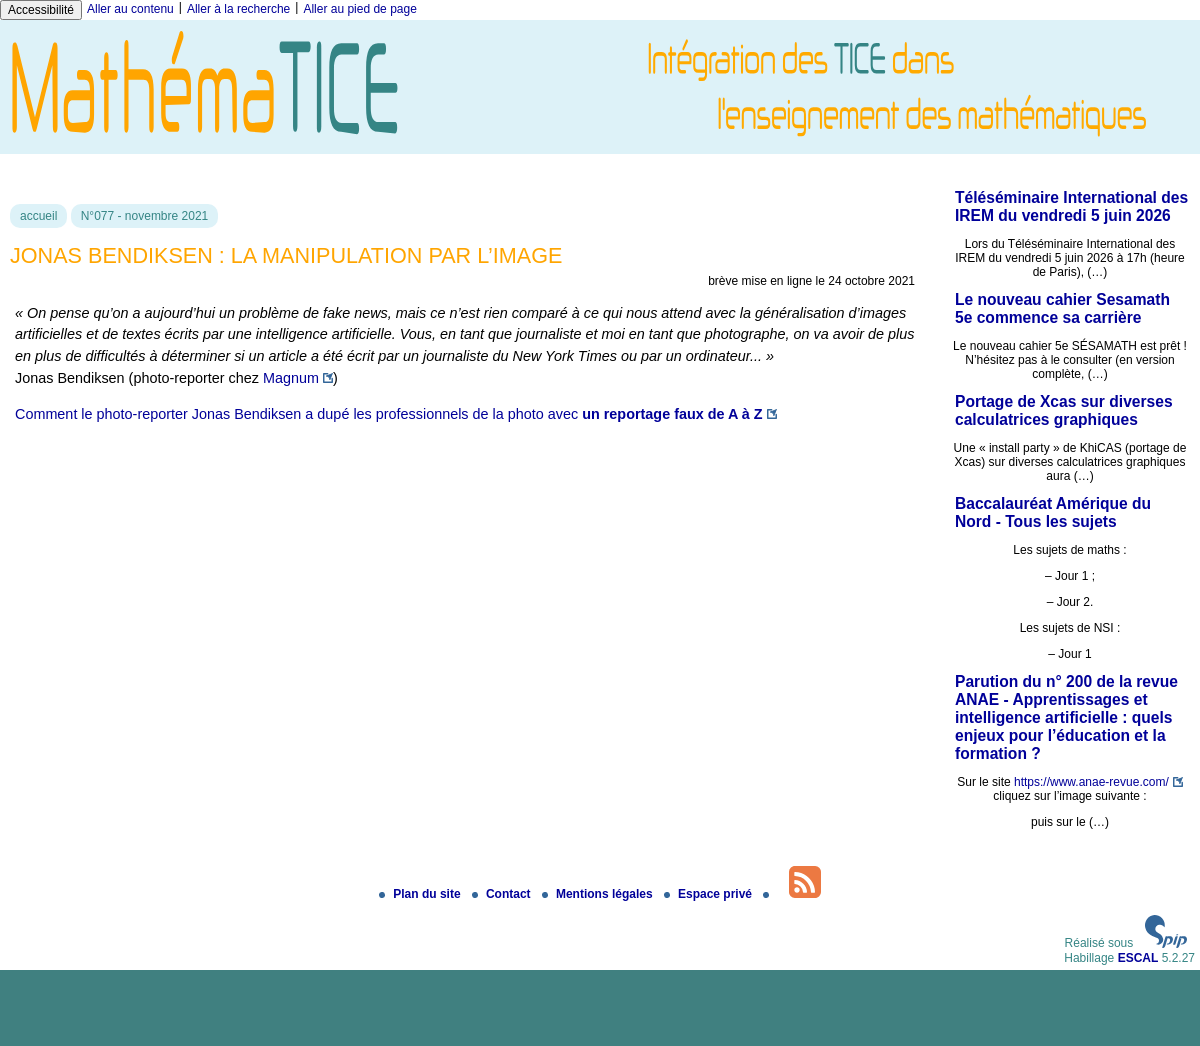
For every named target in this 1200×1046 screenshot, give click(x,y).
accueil (38, 216)
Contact (503, 894)
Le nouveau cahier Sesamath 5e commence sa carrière (1062, 308)
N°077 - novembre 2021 (145, 216)
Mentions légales (599, 894)
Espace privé (709, 894)
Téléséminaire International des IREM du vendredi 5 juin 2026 (1071, 206)
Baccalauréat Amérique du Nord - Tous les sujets (1053, 512)
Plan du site (421, 894)
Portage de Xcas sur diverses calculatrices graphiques (1064, 410)
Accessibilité (41, 10)
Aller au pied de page (359, 9)
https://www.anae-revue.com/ (1091, 782)
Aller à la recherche (238, 9)
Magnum (291, 378)
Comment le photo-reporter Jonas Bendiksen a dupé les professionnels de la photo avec (389, 414)
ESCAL (1138, 958)
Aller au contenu (130, 9)
